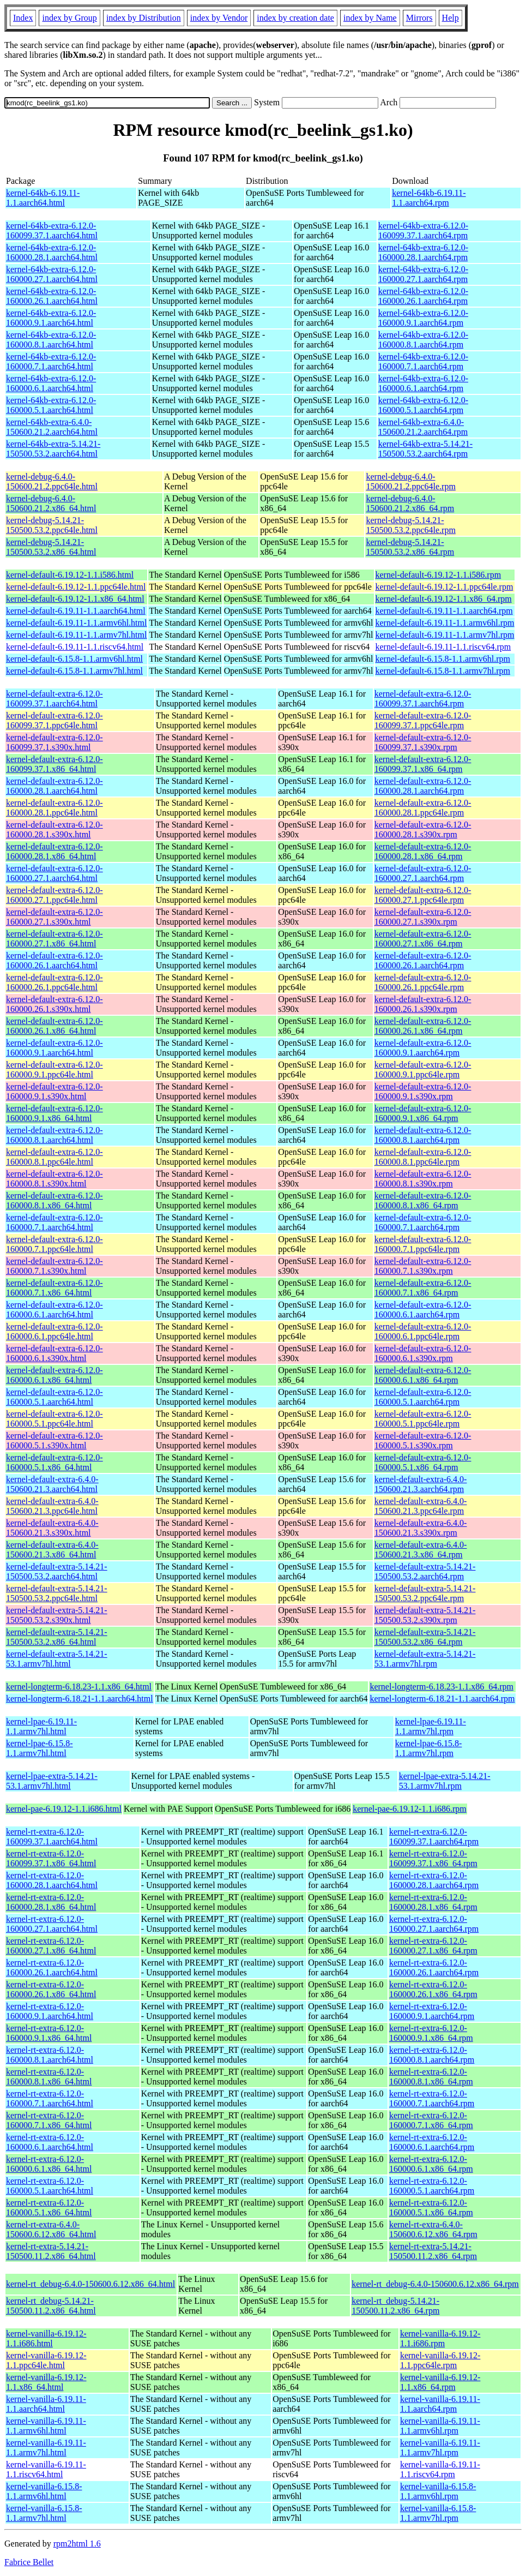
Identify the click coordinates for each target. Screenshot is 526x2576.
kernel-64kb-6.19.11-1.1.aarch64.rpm (428, 197)
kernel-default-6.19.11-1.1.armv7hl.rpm (445, 634)
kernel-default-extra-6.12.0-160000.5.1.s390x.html (54, 1440)
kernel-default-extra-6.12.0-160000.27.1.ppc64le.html (54, 894)
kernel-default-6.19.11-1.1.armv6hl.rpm (445, 622)
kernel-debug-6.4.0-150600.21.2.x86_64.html (51, 503)
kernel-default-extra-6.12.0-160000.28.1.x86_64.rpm (422, 851)
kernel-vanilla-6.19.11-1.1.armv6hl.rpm (440, 2425)
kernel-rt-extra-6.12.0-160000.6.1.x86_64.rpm (431, 2163)
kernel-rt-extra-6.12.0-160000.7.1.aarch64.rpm (431, 2098)
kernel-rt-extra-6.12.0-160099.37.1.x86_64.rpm (433, 1858)
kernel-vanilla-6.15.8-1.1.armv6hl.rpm (438, 2491)
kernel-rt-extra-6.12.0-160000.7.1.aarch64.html (49, 2098)
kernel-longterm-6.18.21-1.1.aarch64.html (79, 1698)
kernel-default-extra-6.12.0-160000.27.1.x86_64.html (54, 938)
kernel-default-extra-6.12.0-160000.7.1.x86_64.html (54, 1287)
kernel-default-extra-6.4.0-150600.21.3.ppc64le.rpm (420, 1505)
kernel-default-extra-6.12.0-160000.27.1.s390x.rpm (422, 916)
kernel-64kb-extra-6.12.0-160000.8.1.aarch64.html (51, 339)
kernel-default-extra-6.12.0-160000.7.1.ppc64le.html (54, 1244)
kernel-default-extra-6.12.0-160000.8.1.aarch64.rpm (422, 1135)
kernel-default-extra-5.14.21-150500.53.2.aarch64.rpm (425, 1571)
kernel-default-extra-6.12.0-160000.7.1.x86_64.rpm (422, 1287)
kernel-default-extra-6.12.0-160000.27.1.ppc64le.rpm (422, 894)
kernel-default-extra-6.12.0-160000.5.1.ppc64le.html (54, 1418)
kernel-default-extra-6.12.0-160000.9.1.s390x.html (54, 1091)
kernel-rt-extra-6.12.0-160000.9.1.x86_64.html (49, 2032)
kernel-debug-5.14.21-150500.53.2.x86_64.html (51, 546)
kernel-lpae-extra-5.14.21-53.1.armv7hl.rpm (445, 1780)
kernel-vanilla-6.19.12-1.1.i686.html (46, 2338)
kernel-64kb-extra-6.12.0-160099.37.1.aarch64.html (52, 230)
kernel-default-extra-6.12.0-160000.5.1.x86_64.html (54, 1462)
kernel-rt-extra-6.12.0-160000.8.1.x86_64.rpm (431, 2076)
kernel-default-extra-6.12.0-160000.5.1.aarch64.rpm (422, 1396)
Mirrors (419, 17)
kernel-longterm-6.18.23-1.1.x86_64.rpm (441, 1686)
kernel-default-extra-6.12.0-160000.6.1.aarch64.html (54, 1309)
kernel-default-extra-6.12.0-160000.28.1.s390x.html (54, 829)
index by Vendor (218, 17)
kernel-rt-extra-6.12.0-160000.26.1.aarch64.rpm (434, 1967)
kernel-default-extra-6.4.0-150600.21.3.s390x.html (52, 1527)
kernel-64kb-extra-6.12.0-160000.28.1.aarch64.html (52, 252)
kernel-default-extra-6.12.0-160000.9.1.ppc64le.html (54, 1069)
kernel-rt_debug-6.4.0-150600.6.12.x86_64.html (90, 2284)
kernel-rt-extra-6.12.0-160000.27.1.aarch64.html (52, 1923)
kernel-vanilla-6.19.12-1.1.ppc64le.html (46, 2360)
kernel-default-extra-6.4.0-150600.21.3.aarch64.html (52, 1484)
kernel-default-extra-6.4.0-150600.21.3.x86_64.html (52, 1549)
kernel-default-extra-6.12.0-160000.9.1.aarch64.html (54, 1047)
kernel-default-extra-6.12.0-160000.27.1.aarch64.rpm (422, 873)
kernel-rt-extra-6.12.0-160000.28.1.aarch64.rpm (434, 1880)
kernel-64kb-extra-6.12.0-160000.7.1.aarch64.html (51, 361)
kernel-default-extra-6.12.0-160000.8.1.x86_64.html (54, 1200)
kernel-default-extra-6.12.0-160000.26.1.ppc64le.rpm (422, 982)
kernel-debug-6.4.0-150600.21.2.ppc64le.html (52, 481)
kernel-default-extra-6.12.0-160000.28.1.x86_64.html (54, 851)
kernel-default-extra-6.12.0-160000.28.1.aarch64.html (54, 785)
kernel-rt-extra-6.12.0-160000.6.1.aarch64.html (49, 2142)
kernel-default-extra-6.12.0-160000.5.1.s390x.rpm (422, 1440)
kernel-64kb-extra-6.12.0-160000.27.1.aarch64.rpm (423, 274)
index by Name (370, 17)
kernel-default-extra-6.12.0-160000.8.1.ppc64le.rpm (422, 1156)
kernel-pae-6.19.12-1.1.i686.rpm (409, 1808)
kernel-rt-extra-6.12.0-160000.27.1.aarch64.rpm (434, 1923)
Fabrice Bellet (28, 2562)
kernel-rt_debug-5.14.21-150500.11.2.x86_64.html (51, 2305)
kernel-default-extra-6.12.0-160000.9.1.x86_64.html (54, 1113)
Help (450, 17)
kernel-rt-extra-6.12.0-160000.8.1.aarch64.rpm (431, 2054)
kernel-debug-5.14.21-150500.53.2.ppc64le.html (52, 525)
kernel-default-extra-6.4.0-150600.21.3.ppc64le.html (52, 1505)
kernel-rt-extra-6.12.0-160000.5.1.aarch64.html (49, 2185)
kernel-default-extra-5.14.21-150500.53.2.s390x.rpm (425, 1615)
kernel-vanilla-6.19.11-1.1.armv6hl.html (46, 2425)
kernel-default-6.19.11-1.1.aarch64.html (76, 610)
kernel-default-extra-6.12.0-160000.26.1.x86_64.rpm (422, 1025)
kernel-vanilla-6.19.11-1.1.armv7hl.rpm (440, 2447)
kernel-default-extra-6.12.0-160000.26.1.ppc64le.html (54, 982)
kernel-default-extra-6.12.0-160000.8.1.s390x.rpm (422, 1178)
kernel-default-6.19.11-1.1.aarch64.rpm (444, 610)
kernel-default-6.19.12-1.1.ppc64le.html (76, 586)
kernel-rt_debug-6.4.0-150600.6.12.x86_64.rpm (435, 2284)
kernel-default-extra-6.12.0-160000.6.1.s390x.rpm (422, 1353)
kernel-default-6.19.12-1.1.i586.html (70, 574)
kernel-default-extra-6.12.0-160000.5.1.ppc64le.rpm (422, 1418)
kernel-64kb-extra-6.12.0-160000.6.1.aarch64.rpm (423, 383)
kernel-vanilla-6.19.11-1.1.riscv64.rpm (440, 2469)
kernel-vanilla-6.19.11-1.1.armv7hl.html (46, 2447)
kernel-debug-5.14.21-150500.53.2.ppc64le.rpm (410, 525)
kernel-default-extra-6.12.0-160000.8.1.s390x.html (54, 1178)
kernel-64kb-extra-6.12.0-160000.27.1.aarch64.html (52, 274)
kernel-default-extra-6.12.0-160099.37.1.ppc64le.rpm (422, 720)
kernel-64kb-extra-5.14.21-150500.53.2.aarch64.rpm (425, 448)
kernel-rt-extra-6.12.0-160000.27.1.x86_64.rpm (433, 1945)
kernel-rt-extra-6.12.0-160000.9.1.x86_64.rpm (431, 2032)
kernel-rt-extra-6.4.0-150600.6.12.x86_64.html (51, 2229)
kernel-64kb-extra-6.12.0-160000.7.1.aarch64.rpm (423, 361)
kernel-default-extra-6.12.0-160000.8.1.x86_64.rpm (422, 1200)
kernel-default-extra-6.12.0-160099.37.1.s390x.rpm (422, 742)
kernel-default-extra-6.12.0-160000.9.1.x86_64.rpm (422, 1113)
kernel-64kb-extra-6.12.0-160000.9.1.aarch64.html (51, 317)
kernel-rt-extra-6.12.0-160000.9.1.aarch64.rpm (431, 2011)
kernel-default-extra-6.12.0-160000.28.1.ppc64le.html (54, 807)
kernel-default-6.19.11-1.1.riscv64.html (74, 646)
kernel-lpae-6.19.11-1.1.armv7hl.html (41, 1726)
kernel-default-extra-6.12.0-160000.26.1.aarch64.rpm (422, 960)
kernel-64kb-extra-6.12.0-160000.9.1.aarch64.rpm (423, 317)
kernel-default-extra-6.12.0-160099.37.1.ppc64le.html (54, 720)
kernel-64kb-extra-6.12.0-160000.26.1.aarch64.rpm (423, 295)
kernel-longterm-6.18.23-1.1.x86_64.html (79, 1686)
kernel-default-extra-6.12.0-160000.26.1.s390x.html (54, 1004)
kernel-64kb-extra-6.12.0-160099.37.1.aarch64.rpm (423, 230)
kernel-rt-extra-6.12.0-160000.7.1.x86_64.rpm (431, 2120)
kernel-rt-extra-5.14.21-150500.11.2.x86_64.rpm (433, 2251)
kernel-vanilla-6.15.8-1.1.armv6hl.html (44, 2491)
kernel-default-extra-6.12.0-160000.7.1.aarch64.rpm (422, 1222)
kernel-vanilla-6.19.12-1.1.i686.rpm (440, 2338)
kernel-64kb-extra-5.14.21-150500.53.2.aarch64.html (53, 448)
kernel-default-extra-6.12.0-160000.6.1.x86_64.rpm (422, 1375)
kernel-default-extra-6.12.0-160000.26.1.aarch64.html (54, 960)
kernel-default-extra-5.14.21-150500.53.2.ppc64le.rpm (425, 1593)
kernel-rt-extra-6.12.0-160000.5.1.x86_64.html (49, 2207)
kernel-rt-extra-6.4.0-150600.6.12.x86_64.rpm (433, 2229)
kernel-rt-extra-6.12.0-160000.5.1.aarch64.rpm (431, 2185)
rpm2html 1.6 (77, 2543)
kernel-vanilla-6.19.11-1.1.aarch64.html (46, 2403)
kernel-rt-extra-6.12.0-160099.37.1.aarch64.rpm (434, 1836)
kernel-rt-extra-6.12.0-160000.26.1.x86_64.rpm (433, 1989)
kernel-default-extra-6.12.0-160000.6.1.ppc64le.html (54, 1331)
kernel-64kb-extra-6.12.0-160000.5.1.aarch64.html (51, 405)
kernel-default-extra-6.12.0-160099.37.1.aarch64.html (54, 698)
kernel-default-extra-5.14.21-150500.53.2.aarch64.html (56, 1571)
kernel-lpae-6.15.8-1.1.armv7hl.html (39, 1748)
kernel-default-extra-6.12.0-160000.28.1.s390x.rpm (422, 829)
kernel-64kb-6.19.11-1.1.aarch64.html (43, 197)
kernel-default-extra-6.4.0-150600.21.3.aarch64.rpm (420, 1484)
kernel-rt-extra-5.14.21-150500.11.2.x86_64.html (51, 2251)
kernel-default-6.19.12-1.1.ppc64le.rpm (444, 586)
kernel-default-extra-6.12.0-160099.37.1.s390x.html (54, 742)
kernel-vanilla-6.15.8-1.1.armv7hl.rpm (438, 2513)
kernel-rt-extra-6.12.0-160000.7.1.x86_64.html (49, 2120)
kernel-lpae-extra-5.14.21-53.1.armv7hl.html (52, 1780)
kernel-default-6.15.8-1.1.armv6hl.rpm (443, 658)
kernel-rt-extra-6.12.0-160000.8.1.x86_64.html (49, 2076)
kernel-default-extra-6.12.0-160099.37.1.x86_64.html (54, 764)
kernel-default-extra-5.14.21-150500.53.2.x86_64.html (56, 1636)
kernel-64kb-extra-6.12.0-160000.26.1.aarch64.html (52, 295)
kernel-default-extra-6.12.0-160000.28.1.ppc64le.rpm (422, 807)
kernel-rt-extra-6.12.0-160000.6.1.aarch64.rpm (431, 2142)
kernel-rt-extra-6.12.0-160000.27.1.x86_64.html (51, 1945)
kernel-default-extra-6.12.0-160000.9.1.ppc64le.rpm (422, 1069)
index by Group (69, 17)
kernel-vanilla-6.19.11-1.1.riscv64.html (46, 2469)
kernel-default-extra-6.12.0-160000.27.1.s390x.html (54, 916)
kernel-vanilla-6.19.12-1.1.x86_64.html (46, 2382)
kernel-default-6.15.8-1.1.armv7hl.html (74, 670)
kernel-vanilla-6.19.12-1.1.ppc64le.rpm (440, 2360)
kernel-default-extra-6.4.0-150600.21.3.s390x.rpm (420, 1527)
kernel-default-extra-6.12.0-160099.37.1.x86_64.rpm (422, 764)
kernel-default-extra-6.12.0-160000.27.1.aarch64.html (54, 873)
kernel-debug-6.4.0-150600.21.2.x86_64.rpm (410, 503)
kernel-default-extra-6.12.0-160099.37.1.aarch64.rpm (422, 698)
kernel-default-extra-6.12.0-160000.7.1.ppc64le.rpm (422, 1244)
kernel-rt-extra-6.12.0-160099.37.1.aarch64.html (52, 1836)
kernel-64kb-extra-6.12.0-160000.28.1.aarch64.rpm (423, 252)
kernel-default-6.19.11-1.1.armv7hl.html (76, 634)
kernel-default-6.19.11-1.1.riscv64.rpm (443, 646)
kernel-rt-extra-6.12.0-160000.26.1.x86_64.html (51, 1989)
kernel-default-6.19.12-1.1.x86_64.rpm (444, 598)
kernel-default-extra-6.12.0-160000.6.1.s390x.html (54, 1353)
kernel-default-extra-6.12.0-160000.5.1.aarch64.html (54, 1396)
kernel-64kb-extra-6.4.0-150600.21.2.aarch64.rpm (423, 426)
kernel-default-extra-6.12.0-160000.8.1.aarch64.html (54, 1135)
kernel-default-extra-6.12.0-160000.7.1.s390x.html (54, 1265)
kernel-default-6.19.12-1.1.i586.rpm (438, 574)
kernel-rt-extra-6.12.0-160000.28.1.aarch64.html (52, 1880)
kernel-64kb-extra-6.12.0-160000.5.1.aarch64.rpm (423, 405)
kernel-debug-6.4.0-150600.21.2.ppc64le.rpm (410, 481)
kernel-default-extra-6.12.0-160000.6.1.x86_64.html (54, 1375)
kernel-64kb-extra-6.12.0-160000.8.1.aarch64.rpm (423, 339)
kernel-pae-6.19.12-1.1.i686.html (64, 1808)
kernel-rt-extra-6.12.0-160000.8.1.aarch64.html (49, 2054)
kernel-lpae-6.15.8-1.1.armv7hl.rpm (428, 1748)
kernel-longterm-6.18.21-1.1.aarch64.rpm (442, 1698)
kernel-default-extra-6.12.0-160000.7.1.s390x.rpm (422, 1265)
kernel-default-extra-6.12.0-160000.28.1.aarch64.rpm (422, 785)
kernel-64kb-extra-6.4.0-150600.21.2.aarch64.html (52, 426)
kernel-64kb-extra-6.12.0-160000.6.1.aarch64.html (51, 383)
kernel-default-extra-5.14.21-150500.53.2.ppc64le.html (56, 1593)
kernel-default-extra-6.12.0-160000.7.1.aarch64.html (54, 1222)
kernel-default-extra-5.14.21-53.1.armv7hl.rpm (425, 1658)
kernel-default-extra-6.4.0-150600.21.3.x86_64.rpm (420, 1549)
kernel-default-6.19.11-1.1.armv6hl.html (76, 622)
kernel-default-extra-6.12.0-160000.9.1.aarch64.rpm (422, 1047)
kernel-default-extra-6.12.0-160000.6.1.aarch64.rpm (422, 1309)
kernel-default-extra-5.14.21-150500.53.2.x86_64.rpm (425, 1636)
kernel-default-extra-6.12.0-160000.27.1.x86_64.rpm (422, 938)
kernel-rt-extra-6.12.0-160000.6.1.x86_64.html (49, 2163)
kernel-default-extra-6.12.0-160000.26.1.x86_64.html (54, 1025)
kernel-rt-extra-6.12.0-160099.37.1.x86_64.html (51, 1858)
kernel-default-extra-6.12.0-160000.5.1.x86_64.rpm (422, 1462)
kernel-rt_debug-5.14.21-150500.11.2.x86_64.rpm (395, 2305)
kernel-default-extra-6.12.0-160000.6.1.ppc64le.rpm (422, 1331)
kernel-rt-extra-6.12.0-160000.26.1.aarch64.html (52, 1967)
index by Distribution (143, 17)
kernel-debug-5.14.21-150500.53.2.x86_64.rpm (410, 546)
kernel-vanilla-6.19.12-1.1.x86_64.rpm (440, 2382)
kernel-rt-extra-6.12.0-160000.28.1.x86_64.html (51, 1902)
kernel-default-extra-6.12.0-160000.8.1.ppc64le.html (54, 1156)
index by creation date (295, 17)
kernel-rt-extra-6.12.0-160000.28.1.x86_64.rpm (433, 1902)
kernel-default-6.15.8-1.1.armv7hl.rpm (443, 670)
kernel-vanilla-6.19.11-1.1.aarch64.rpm (440, 2403)
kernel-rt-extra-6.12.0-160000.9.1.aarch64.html (49, 2011)
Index (23, 17)
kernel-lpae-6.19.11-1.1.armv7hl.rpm (430, 1726)
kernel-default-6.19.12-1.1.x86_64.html (75, 598)
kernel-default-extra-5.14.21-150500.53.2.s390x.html (56, 1615)
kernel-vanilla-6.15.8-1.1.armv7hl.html (44, 2513)
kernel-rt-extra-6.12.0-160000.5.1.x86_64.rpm (431, 2207)
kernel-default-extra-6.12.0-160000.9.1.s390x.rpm (422, 1091)
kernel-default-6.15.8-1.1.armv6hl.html (74, 658)
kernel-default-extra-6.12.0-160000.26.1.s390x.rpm (422, 1004)
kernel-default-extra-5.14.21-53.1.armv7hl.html (56, 1658)
